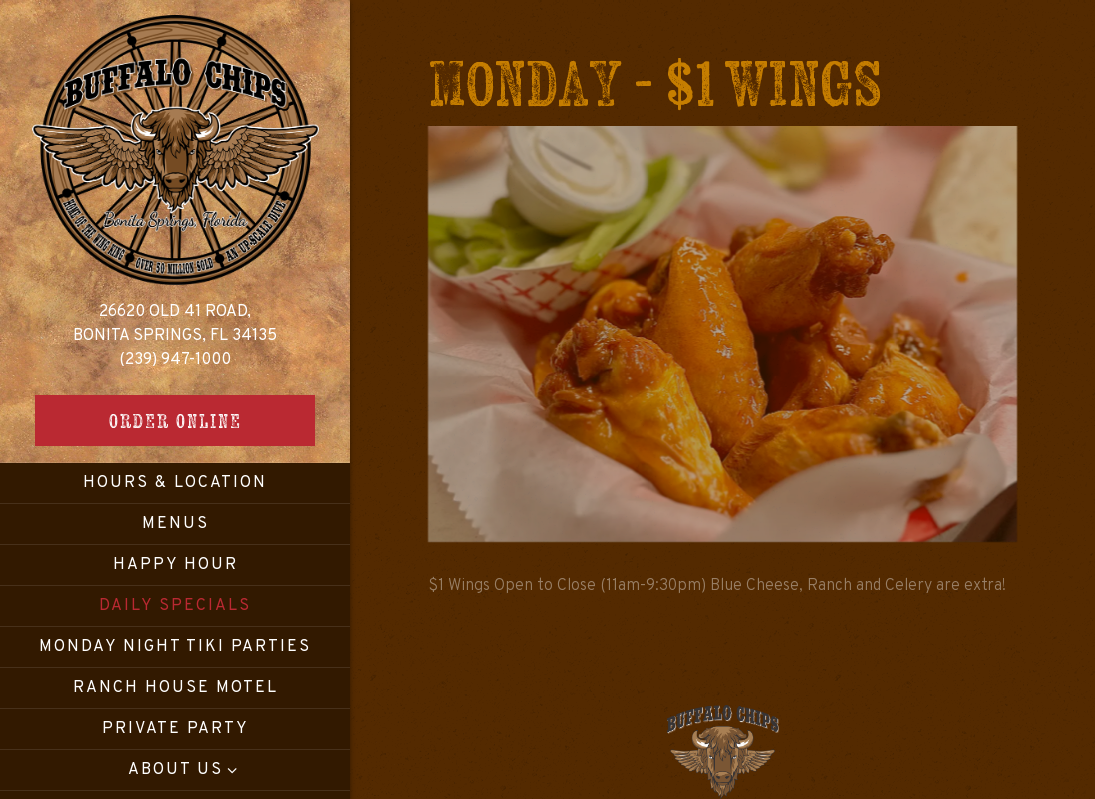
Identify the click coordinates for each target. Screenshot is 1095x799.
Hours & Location (175, 483)
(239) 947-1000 (175, 360)
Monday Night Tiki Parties (175, 647)
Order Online (175, 420)
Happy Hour (175, 565)
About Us (175, 770)
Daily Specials (175, 606)
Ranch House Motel (175, 688)
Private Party (175, 729)
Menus (175, 524)
